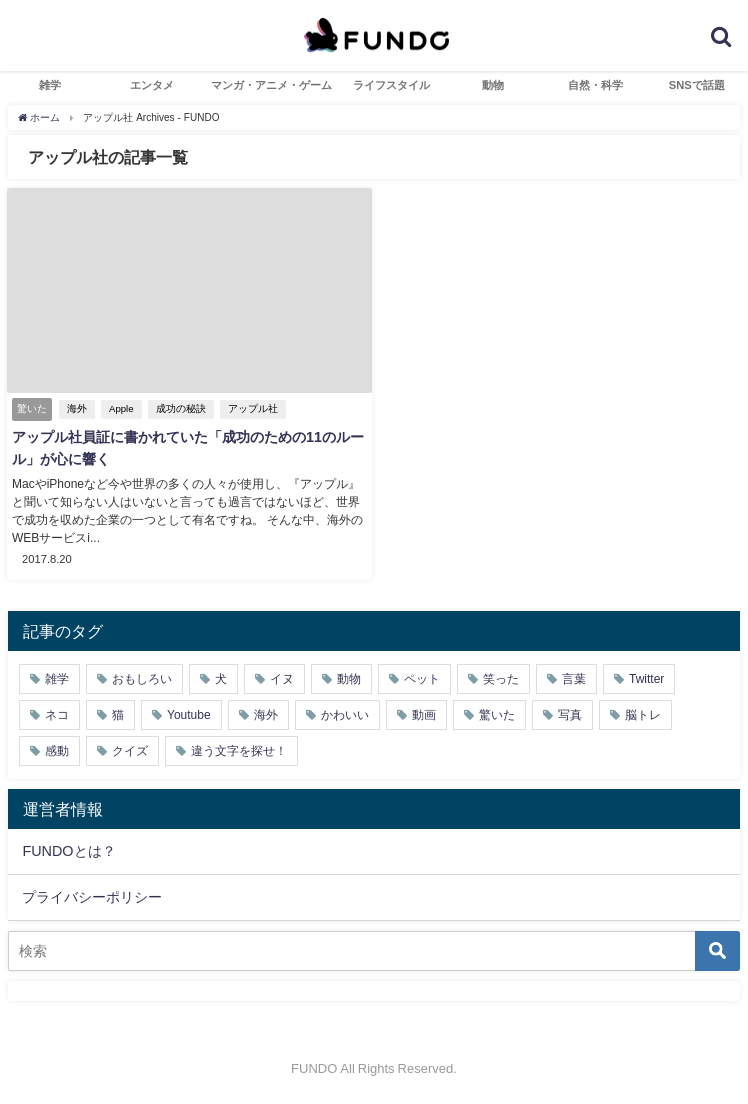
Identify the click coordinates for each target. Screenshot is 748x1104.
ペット (422, 679)
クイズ (130, 751)
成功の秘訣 (181, 408)
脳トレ (643, 715)
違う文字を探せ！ (239, 751)
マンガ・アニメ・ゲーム (271, 85)
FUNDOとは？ (68, 851)
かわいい (345, 715)
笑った (501, 679)
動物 (493, 85)
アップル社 (253, 408)
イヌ (282, 679)
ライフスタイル (391, 85)
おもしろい (142, 679)
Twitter (646, 679)
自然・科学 (595, 85)
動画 (424, 715)
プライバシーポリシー (92, 897)
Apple (121, 408)
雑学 (50, 85)
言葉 (574, 679)
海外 (77, 408)
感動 (57, 751)
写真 (570, 715)
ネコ (57, 715)
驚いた (497, 715)
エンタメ (152, 85)
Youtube (189, 715)
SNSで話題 (697, 85)
